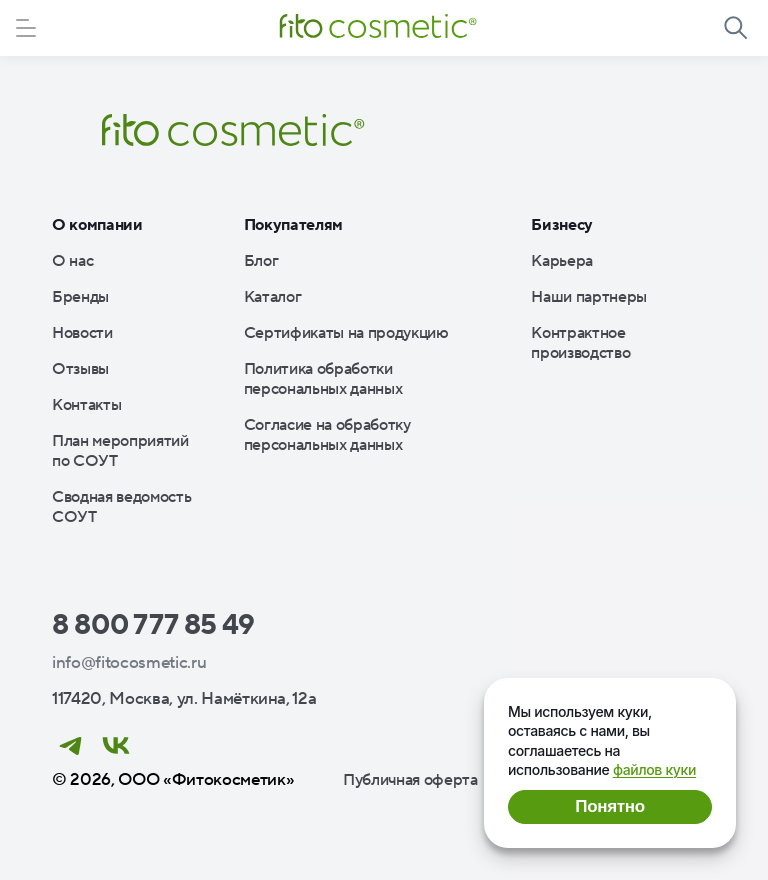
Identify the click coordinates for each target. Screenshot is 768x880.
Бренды (80, 297)
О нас (72, 261)
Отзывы (80, 369)
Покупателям (293, 225)
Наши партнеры (589, 297)
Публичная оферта (410, 780)
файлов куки (654, 769)
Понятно (609, 806)
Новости (82, 333)
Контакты (86, 405)
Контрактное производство (580, 343)
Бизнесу (562, 225)
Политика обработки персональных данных (323, 379)
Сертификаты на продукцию (346, 333)
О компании (97, 225)
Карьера (562, 261)
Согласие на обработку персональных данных (327, 435)
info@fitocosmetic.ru (129, 663)
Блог (261, 261)
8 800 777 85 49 (153, 625)
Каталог (273, 297)
